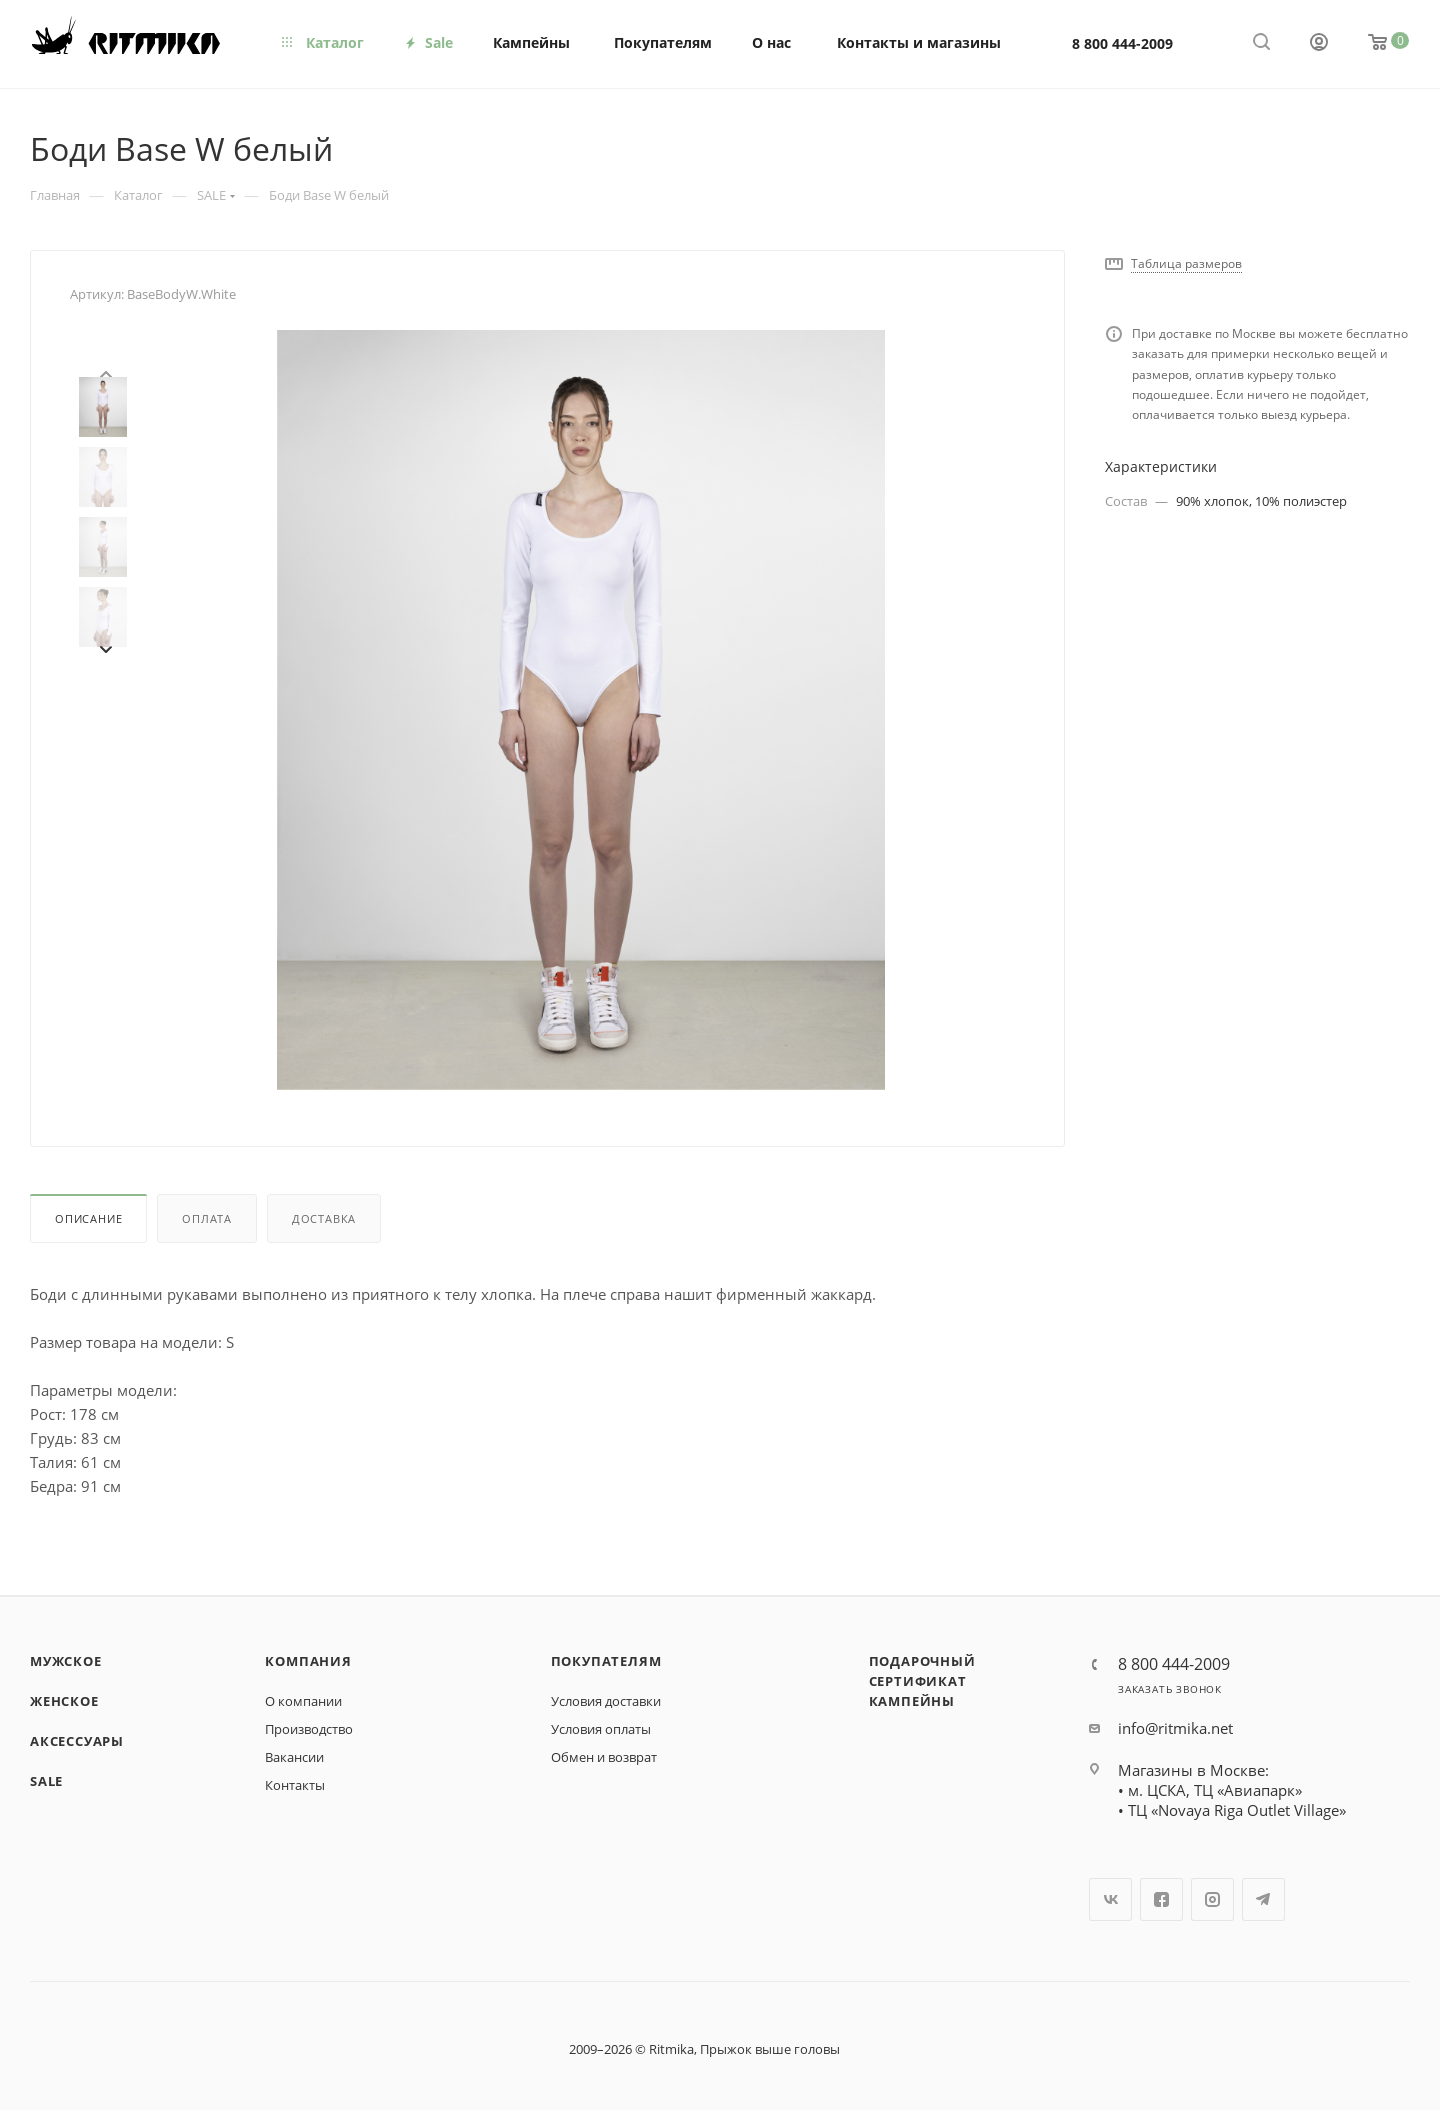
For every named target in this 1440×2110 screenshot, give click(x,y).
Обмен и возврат (604, 1757)
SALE (46, 1781)
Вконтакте (1110, 1899)
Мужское (66, 1661)
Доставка (324, 1218)
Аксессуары (77, 1741)
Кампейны (912, 1701)
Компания (308, 1661)
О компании (303, 1701)
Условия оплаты (601, 1729)
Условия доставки (606, 1701)
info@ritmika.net (1175, 1728)
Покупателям (606, 1661)
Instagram (1212, 1899)
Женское (64, 1701)
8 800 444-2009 (1122, 43)
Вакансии (294, 1757)
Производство (309, 1729)
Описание (88, 1218)
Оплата (207, 1218)
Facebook (1161, 1899)
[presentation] (105, 372)
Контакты (295, 1785)
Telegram (1263, 1899)
